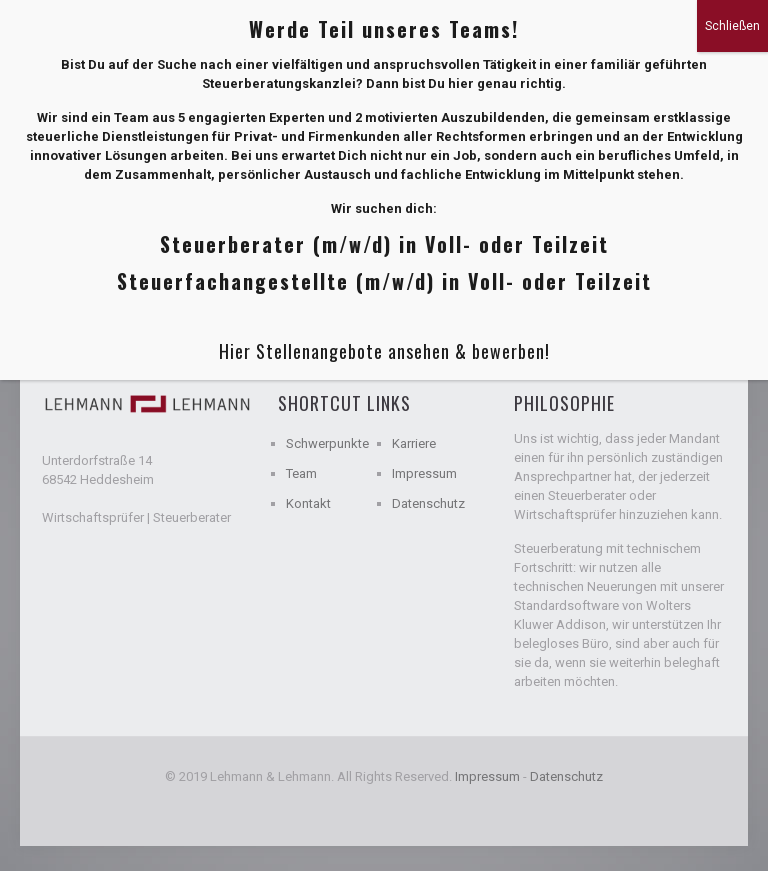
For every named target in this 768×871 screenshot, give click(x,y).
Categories (168, 253)
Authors (364, 253)
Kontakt (308, 503)
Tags (270, 253)
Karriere (414, 443)
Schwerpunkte (327, 443)
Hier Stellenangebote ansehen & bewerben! (384, 144)
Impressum (424, 473)
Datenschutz (428, 503)
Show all (677, 253)
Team (301, 473)
